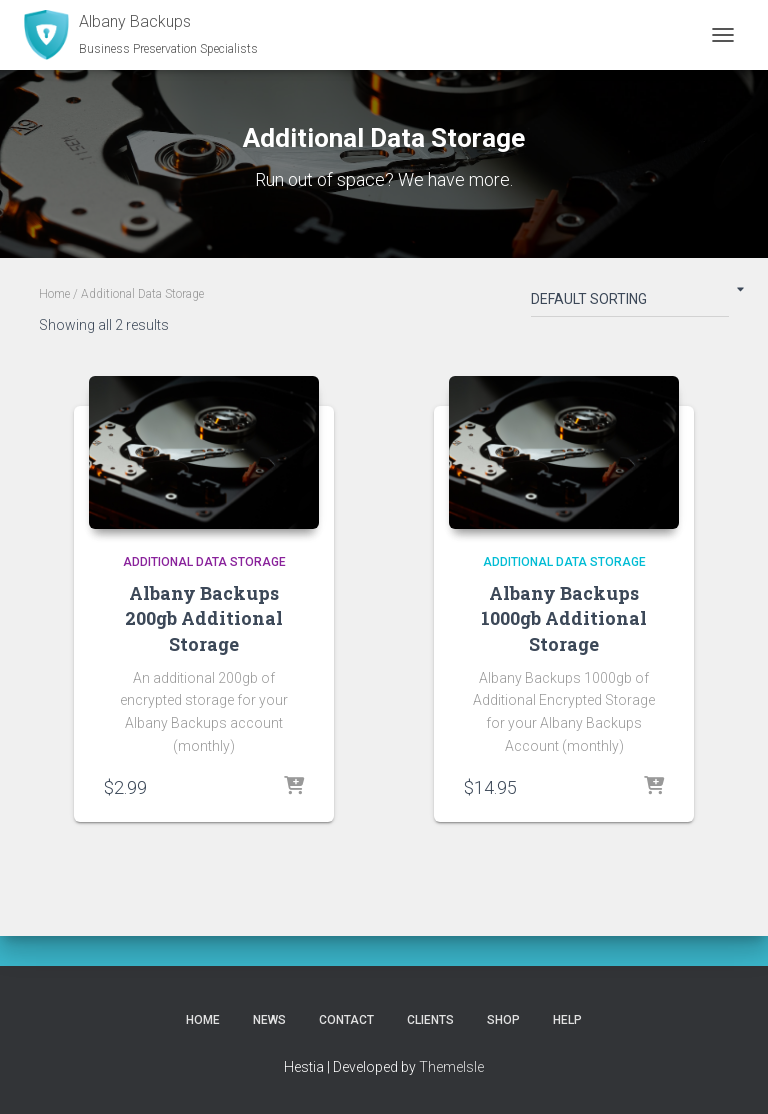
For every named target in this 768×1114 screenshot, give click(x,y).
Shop (503, 1020)
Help (567, 1020)
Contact (346, 1020)
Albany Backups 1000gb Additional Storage (564, 618)
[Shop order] (630, 303)
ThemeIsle (451, 1067)
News (269, 1020)
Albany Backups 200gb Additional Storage (204, 618)
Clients (430, 1020)
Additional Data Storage (204, 562)
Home (54, 294)
